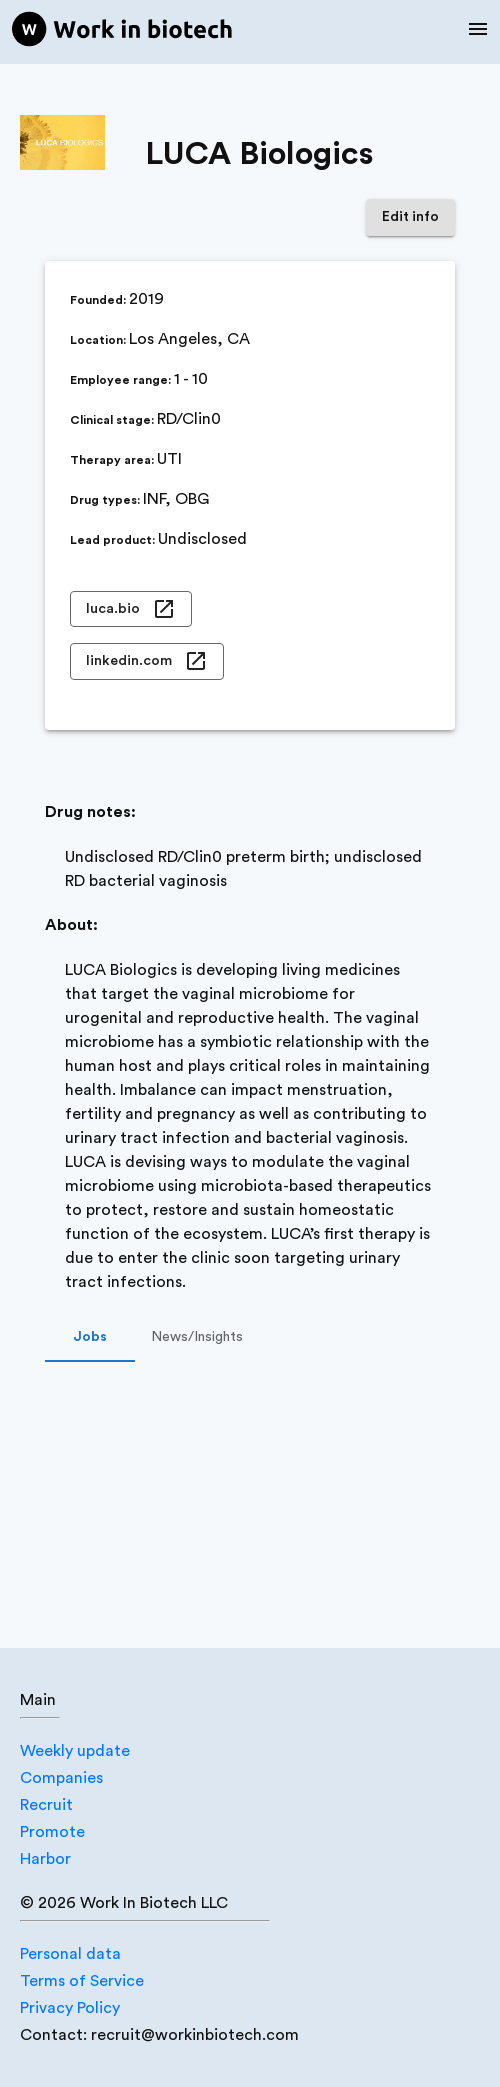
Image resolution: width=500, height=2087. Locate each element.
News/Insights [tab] (197, 1338)
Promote (52, 1832)
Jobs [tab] (90, 1338)
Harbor (45, 1859)
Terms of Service (82, 1981)
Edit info (410, 217)
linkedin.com (147, 661)
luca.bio (131, 609)
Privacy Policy (70, 2008)
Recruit (46, 1805)
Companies (61, 1778)
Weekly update (75, 1751)
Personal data (70, 1954)
